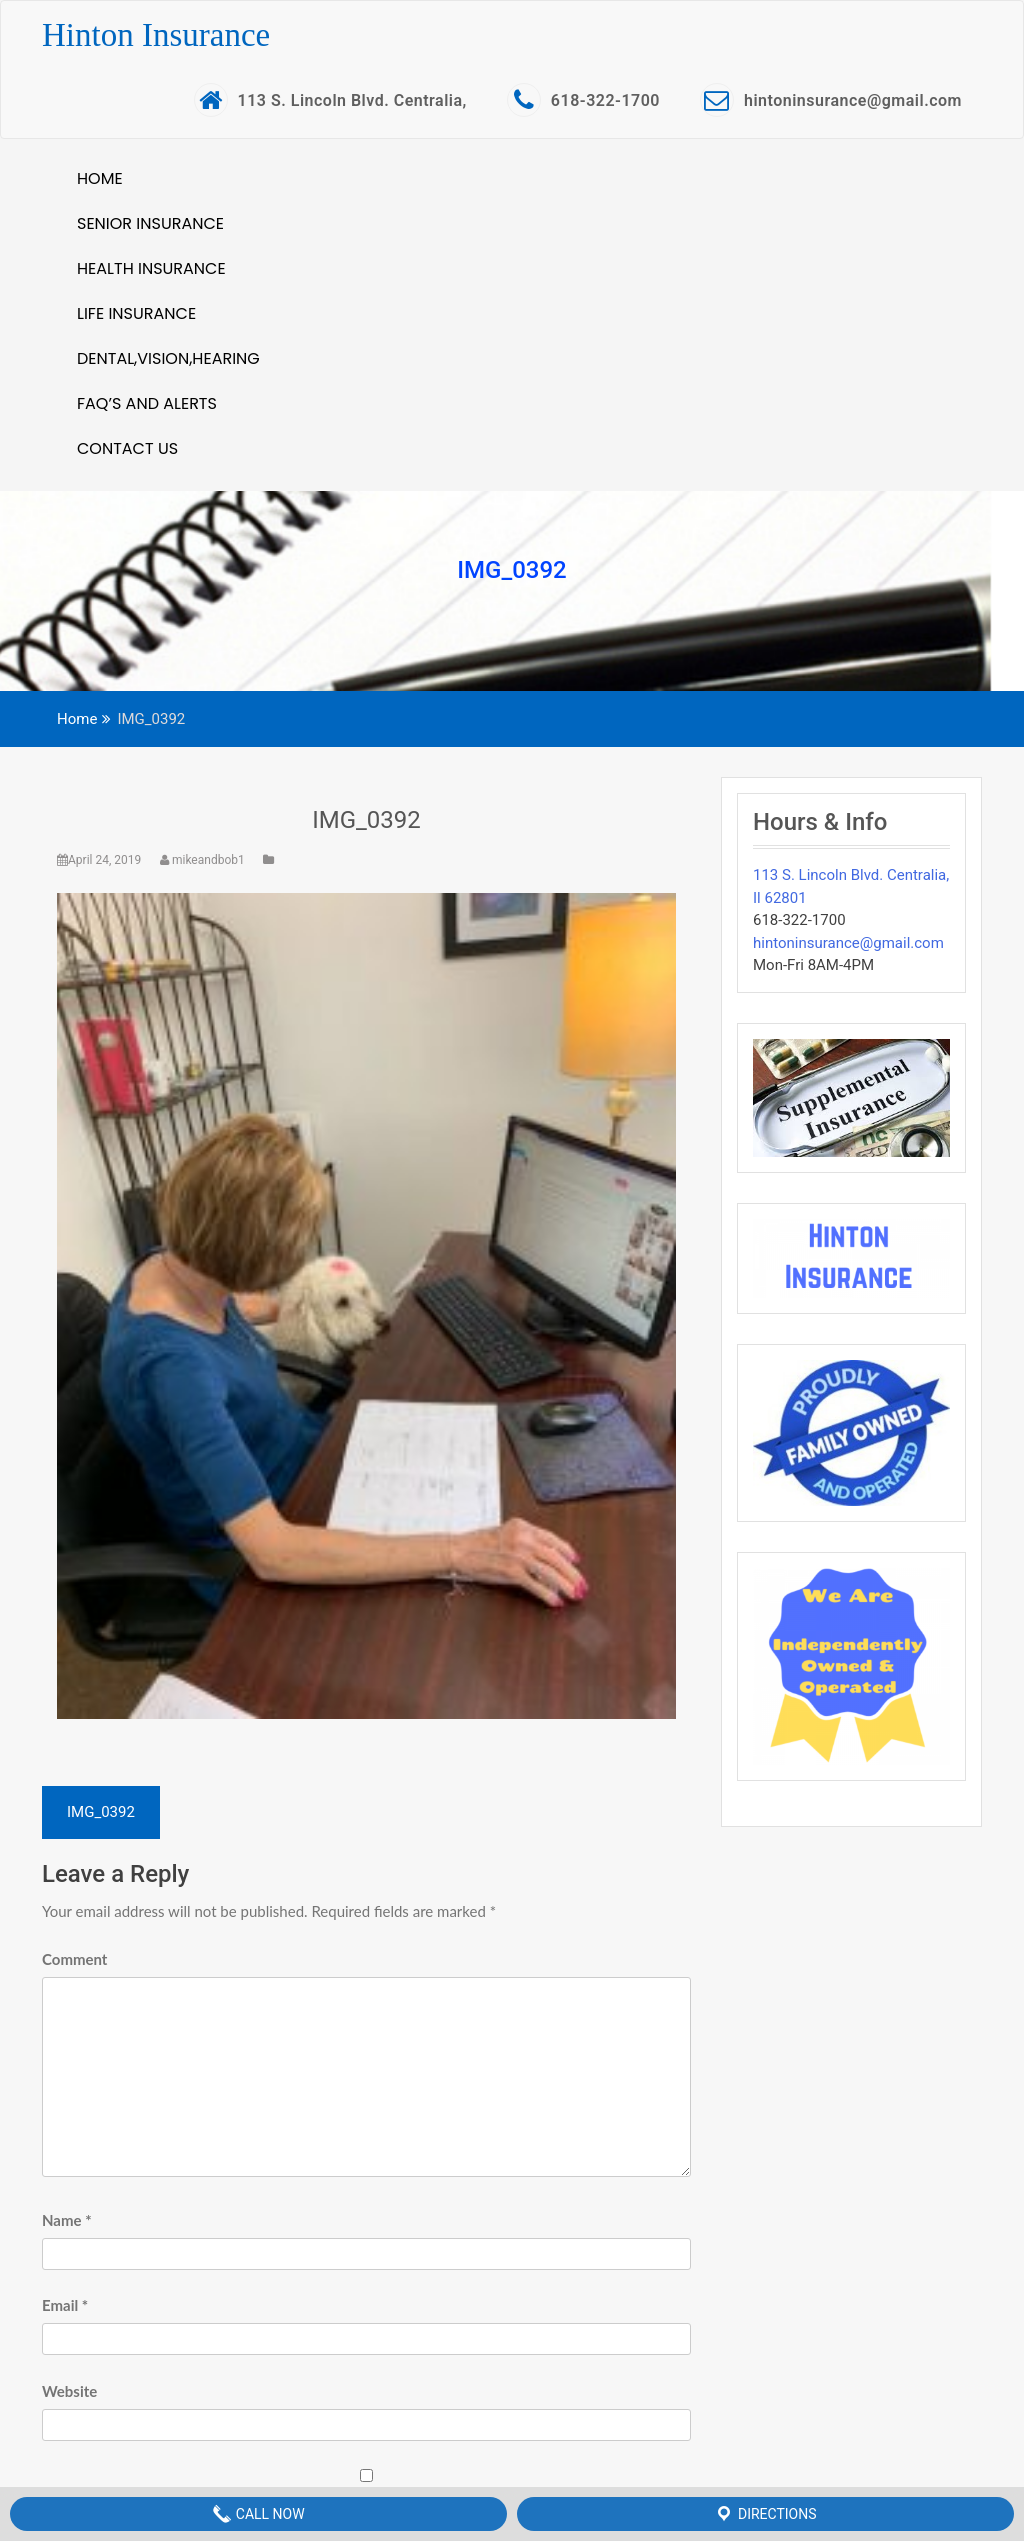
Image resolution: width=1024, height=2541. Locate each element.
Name (67, 2220)
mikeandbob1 (204, 860)
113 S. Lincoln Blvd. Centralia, (330, 100)
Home (100, 178)
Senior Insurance (150, 223)
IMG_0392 (366, 820)
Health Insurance (151, 268)
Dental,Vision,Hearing (168, 358)
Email (65, 2305)
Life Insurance (136, 313)
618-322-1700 (583, 100)
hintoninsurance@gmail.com (831, 100)
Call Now (258, 2514)
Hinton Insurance (156, 35)
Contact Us (127, 448)
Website (69, 2391)
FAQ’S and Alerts (147, 403)
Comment (74, 1959)
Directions (765, 2514)
